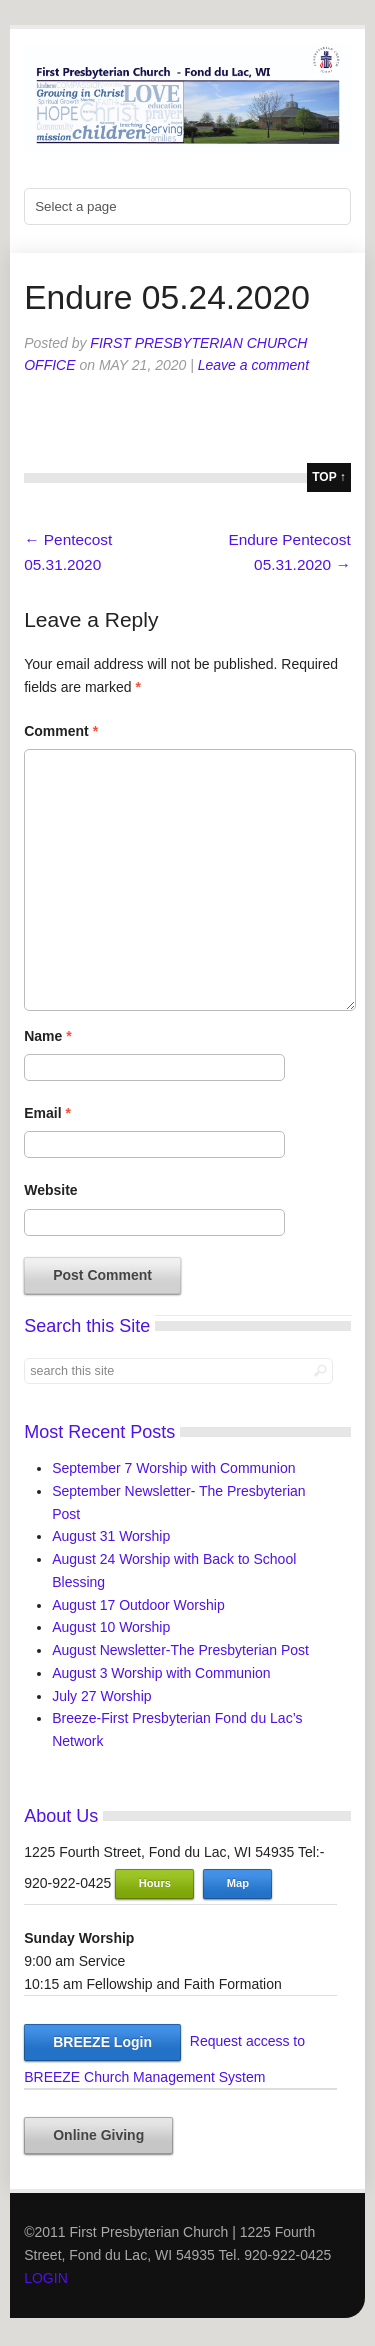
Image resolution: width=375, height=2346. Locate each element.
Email (47, 1113)
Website (50, 1190)
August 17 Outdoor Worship (138, 1605)
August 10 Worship (111, 1627)
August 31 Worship (111, 1536)
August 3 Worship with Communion (161, 1673)
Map (238, 1883)
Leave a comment (253, 365)
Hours (155, 1883)
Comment (61, 731)
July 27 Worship (101, 1696)
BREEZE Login (102, 2042)
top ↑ (329, 477)
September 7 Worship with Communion (173, 1468)
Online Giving (98, 2135)
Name (47, 1036)
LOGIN (46, 2278)
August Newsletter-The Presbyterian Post (180, 1650)
